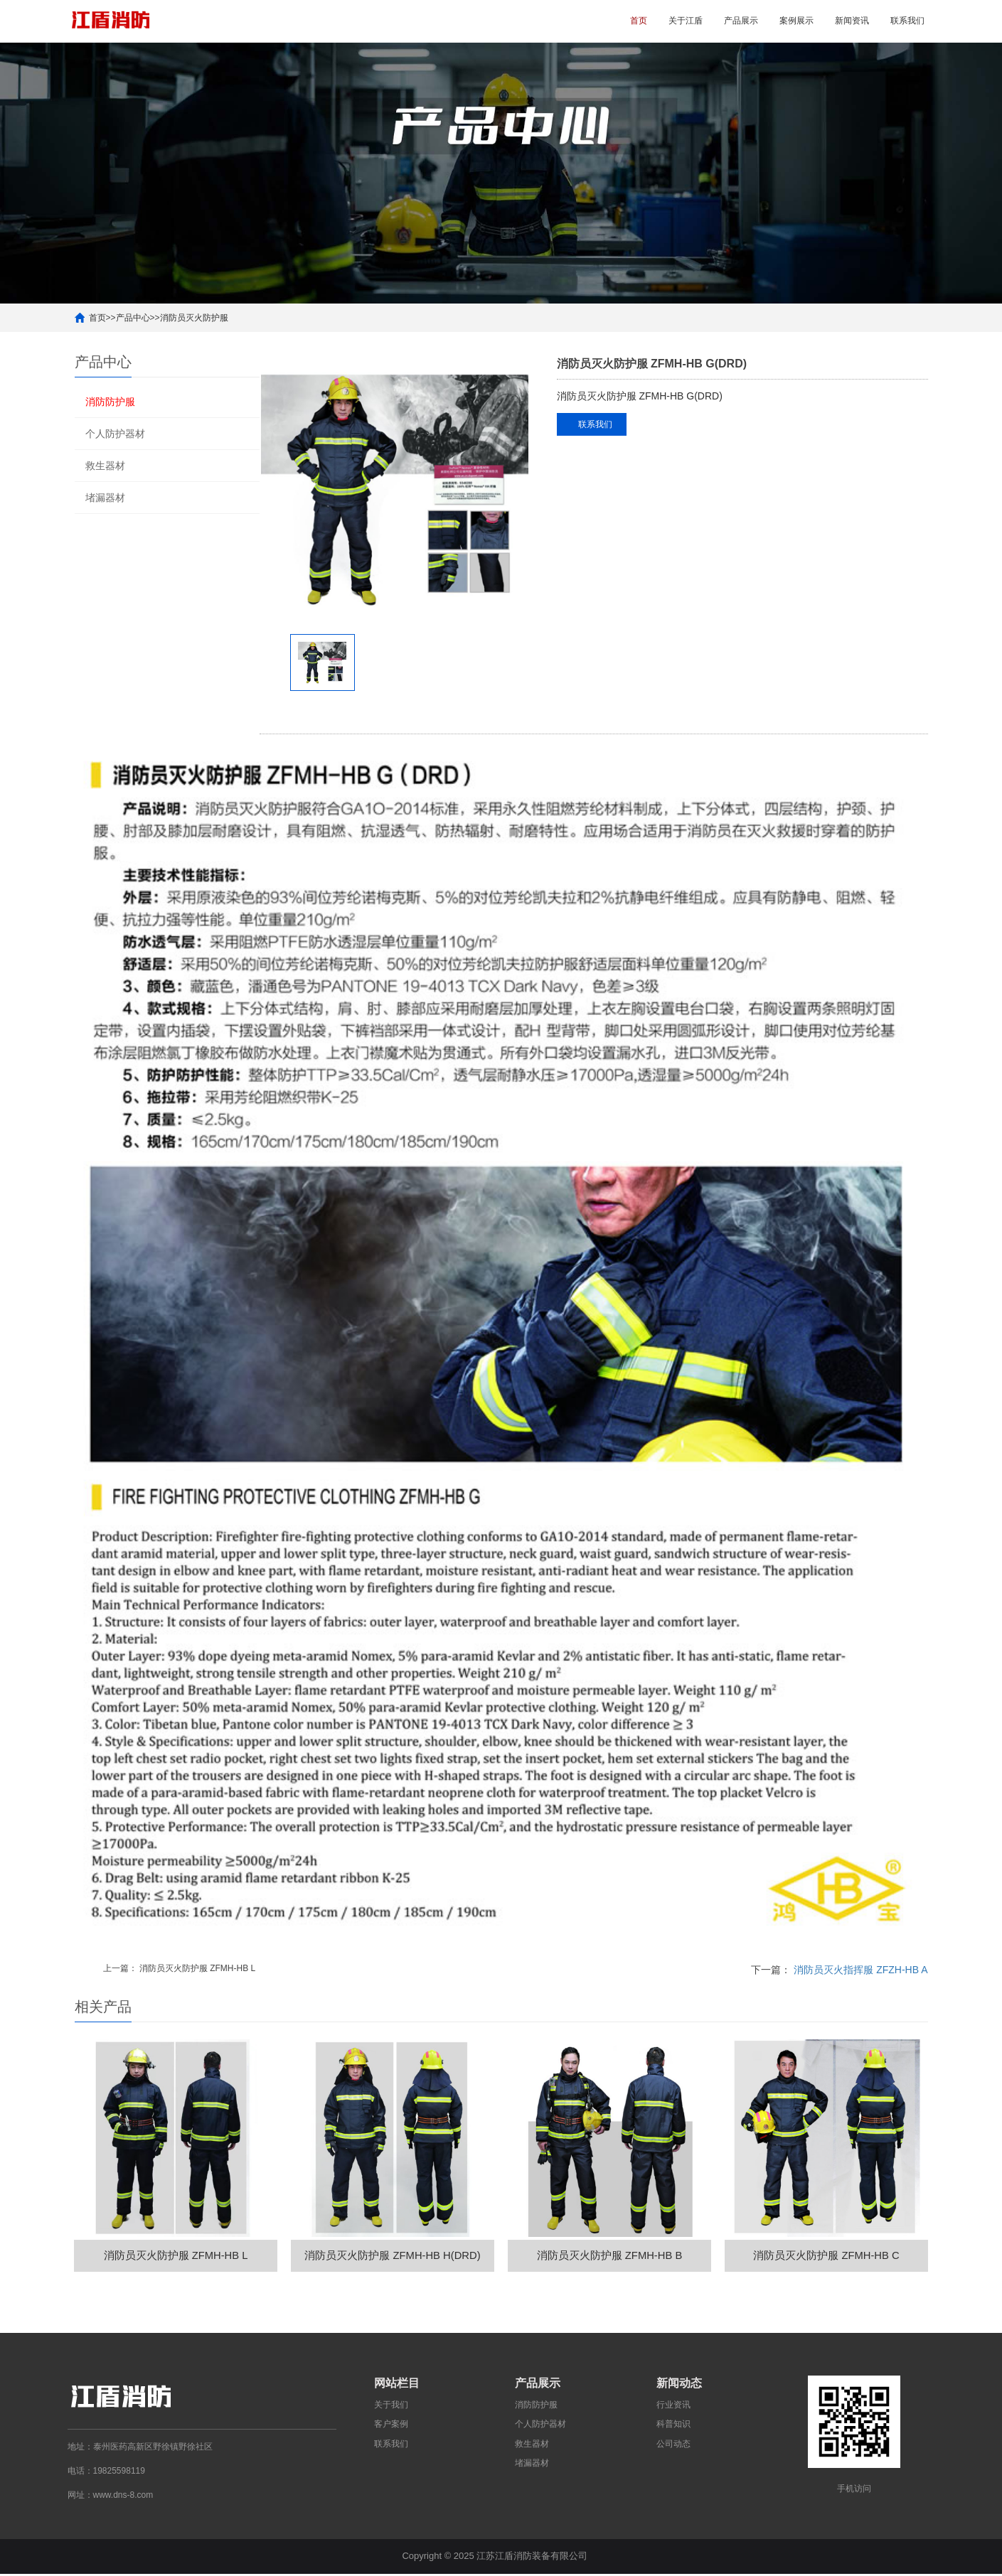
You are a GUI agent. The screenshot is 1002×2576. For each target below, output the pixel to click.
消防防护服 (110, 401)
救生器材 (105, 465)
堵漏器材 (105, 497)
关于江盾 (685, 21)
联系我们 (907, 21)
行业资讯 (673, 2408)
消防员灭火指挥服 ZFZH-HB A (860, 1969)
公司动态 (673, 2446)
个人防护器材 (115, 433)
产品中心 (133, 318)
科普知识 (673, 2427)
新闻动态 (679, 2386)
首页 (638, 21)
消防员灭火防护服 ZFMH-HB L (197, 1968)
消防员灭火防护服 (194, 318)
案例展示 (796, 21)
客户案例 (391, 2427)
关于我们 (391, 2408)
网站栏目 (397, 2386)
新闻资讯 (852, 21)
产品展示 (741, 21)
